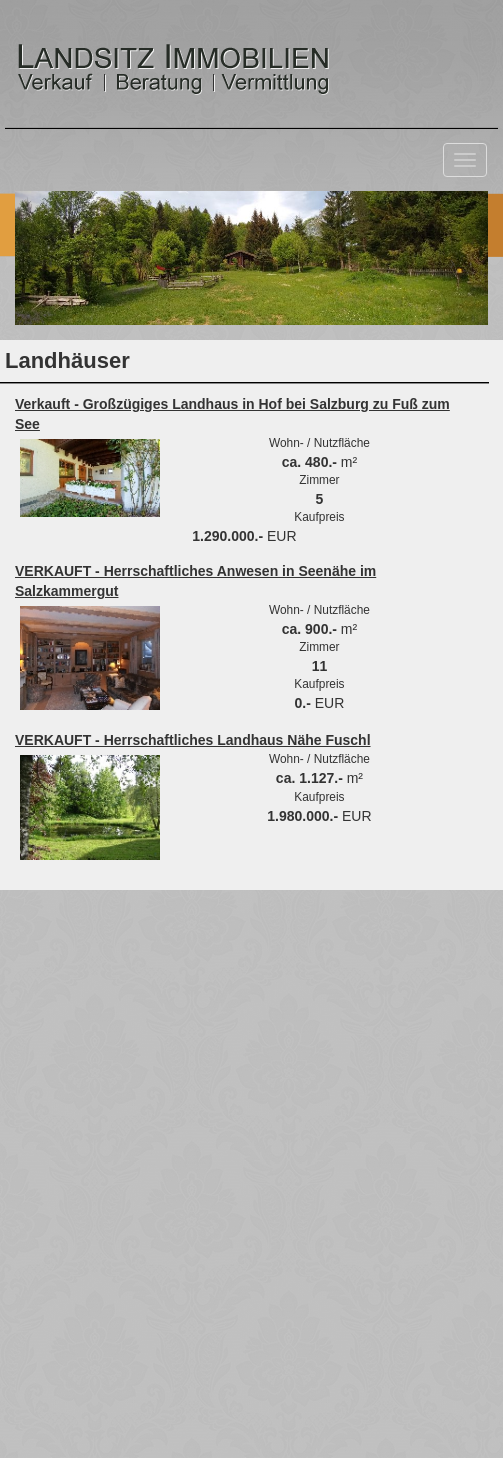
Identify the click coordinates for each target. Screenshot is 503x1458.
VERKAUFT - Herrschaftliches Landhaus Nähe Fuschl (193, 740)
